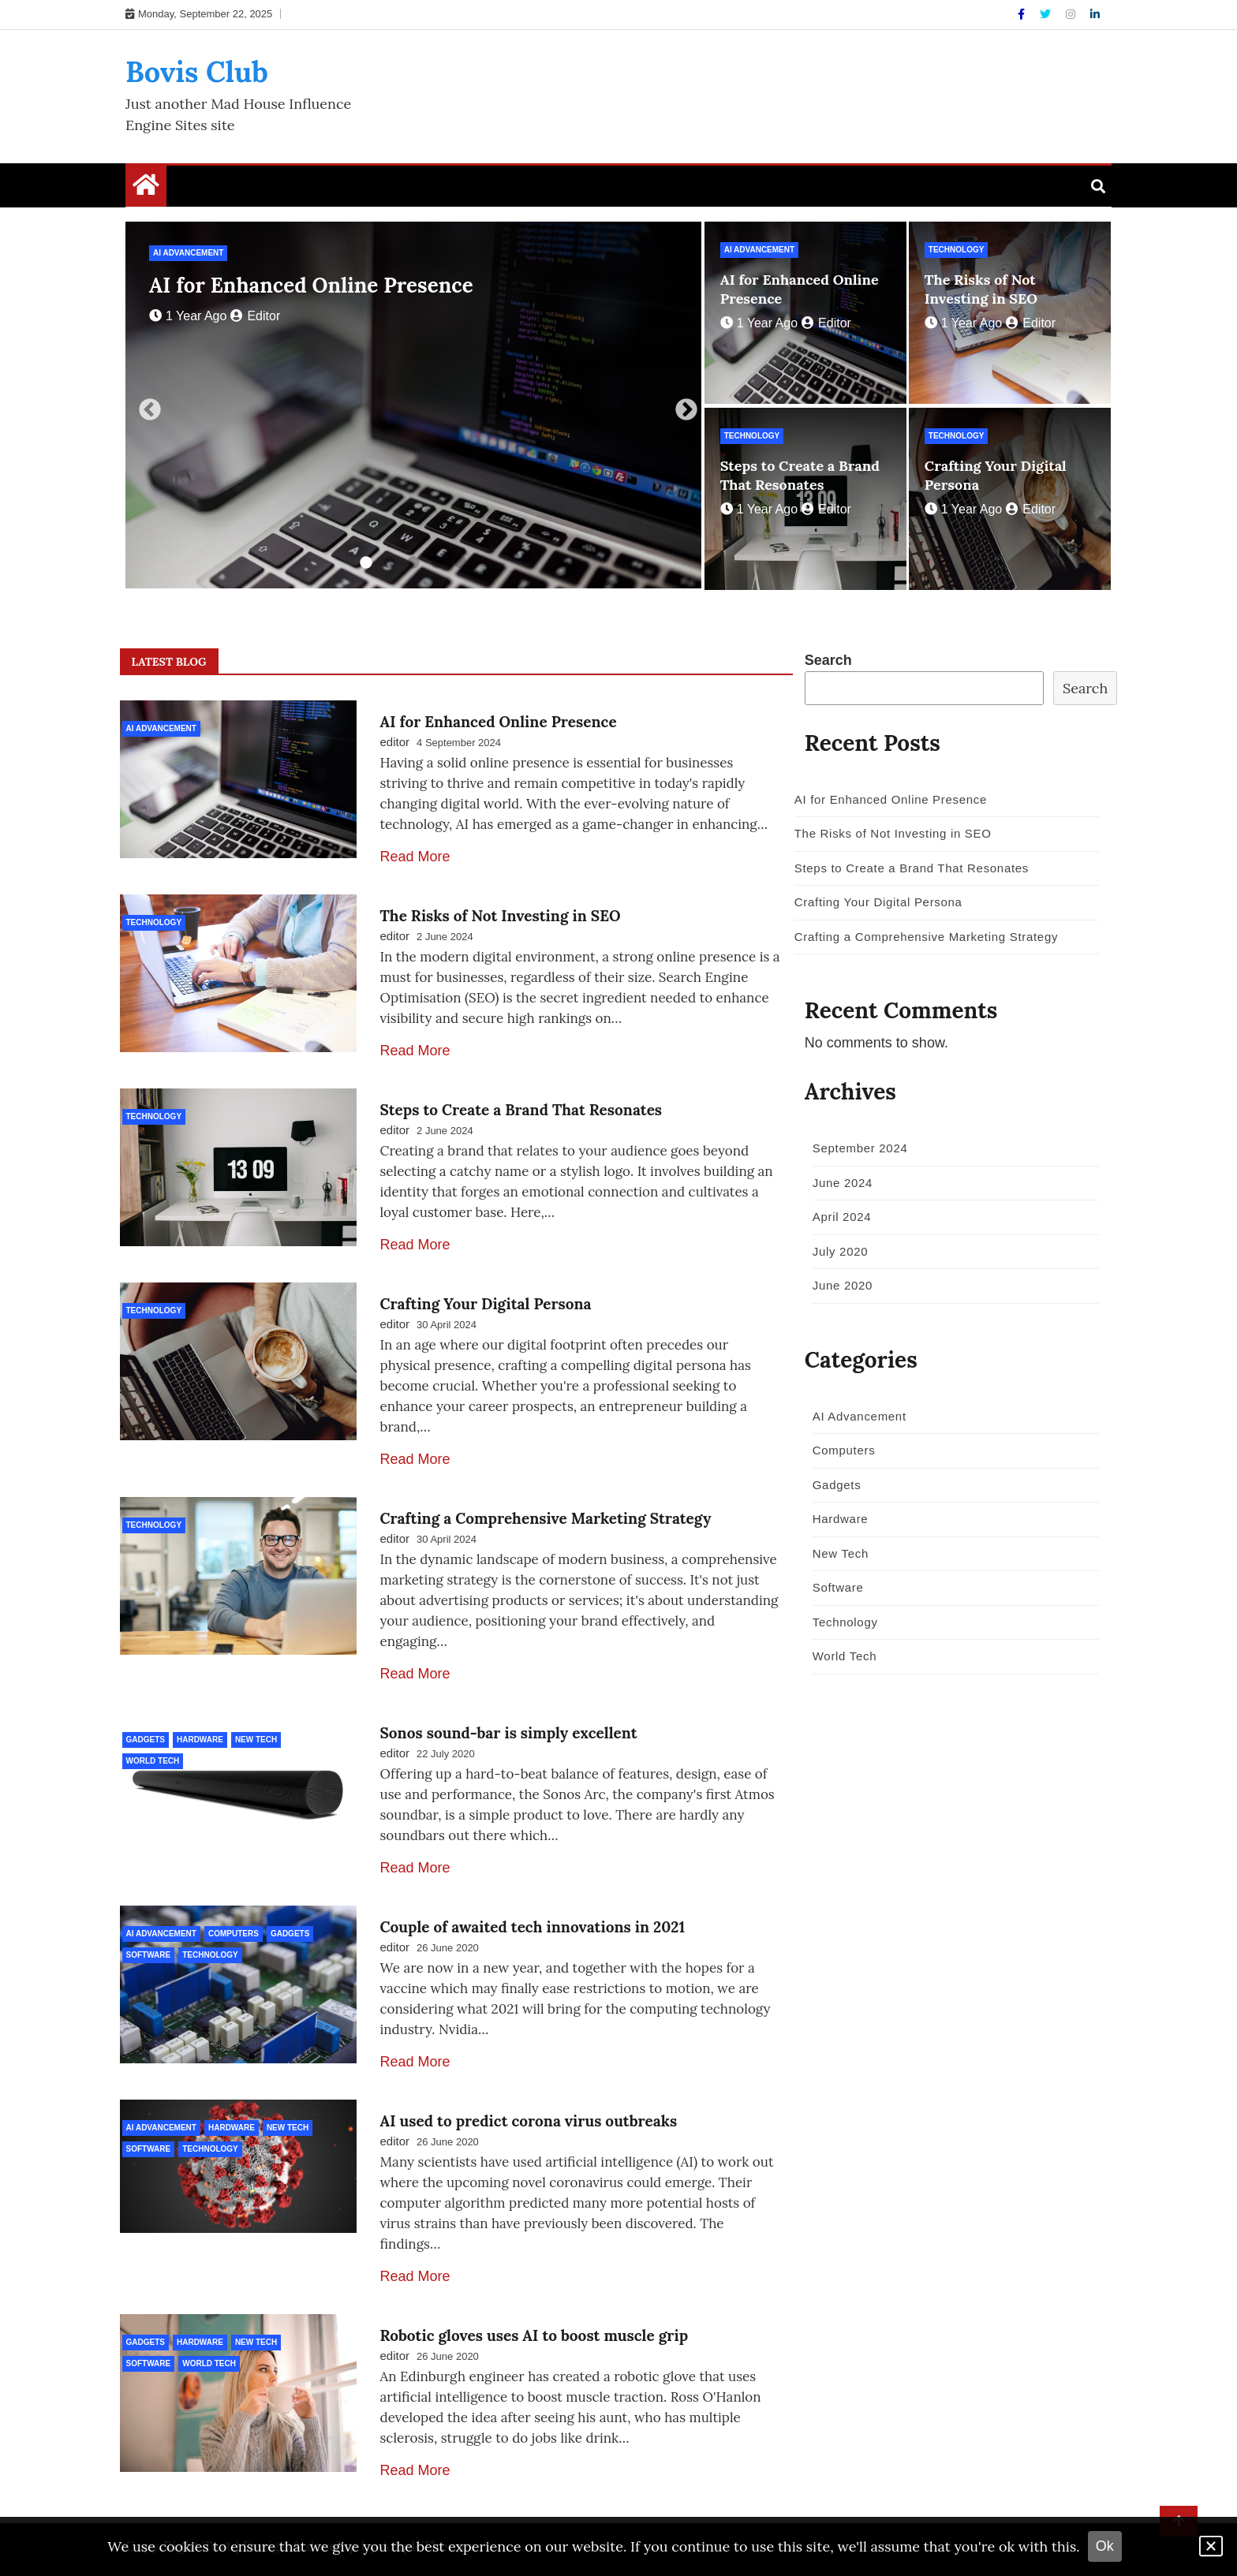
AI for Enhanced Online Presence (311, 285)
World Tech (153, 1761)
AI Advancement (188, 252)
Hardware (200, 1739)
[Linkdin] (1095, 14)
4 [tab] (437, 563)
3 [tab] (413, 563)
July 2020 (835, 1251)
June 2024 (837, 1182)
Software (148, 1955)
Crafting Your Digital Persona (486, 1303)
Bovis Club (196, 72)
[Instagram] (1072, 14)
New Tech (256, 1739)
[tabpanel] (413, 405)
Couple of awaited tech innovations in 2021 (533, 1926)
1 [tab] (366, 563)
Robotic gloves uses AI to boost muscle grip (534, 2335)
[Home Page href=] (146, 188)
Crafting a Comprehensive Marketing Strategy (546, 1518)
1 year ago (187, 316)
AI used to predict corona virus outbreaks (529, 2120)
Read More (415, 856)
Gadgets (145, 1739)
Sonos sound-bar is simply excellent (508, 1732)
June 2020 (837, 1285)
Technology (957, 249)
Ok (1105, 2546)
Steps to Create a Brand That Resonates (800, 475)
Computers (233, 1933)
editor (255, 316)
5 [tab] (461, 563)
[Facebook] (1023, 14)
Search (828, 660)
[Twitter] (1047, 14)
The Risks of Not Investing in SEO (981, 289)
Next (682, 405)
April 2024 (836, 1216)
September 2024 (855, 1148)
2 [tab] (390, 563)
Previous (145, 405)
